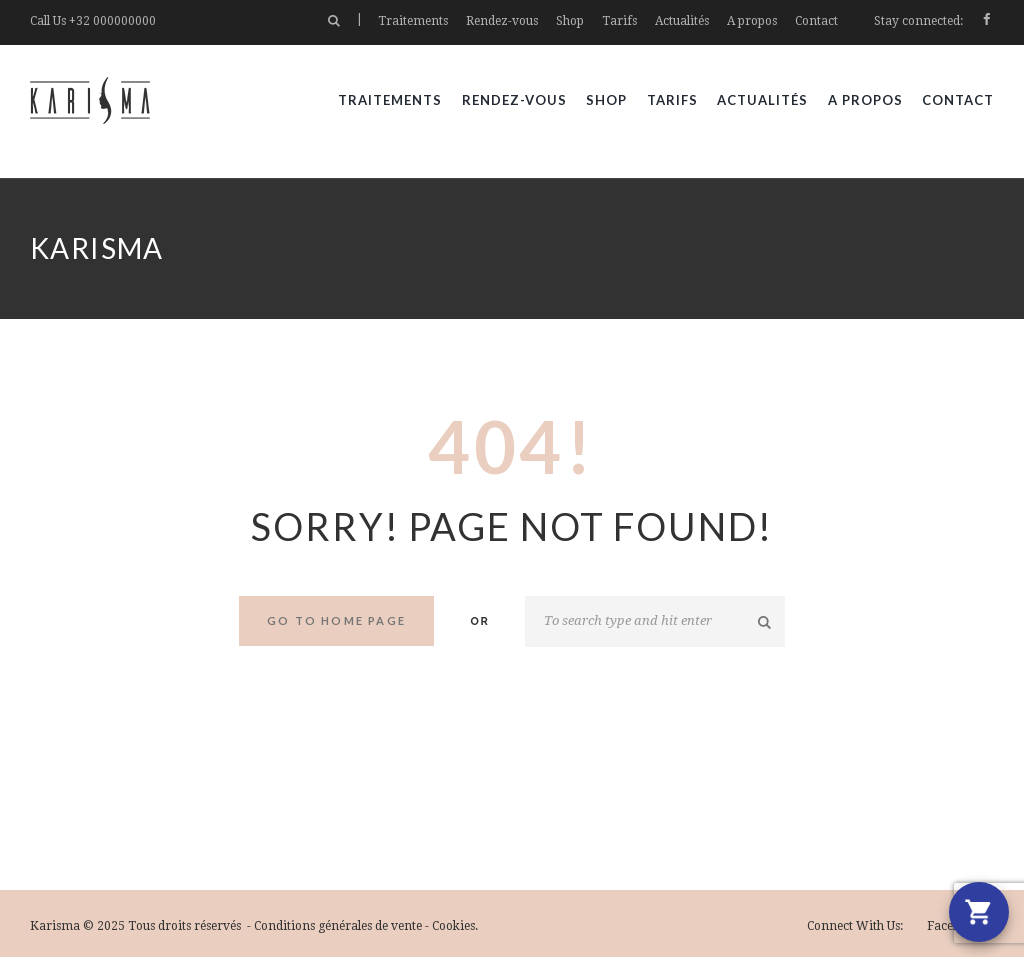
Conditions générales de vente (338, 926)
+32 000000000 (112, 21)
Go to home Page (336, 620)
